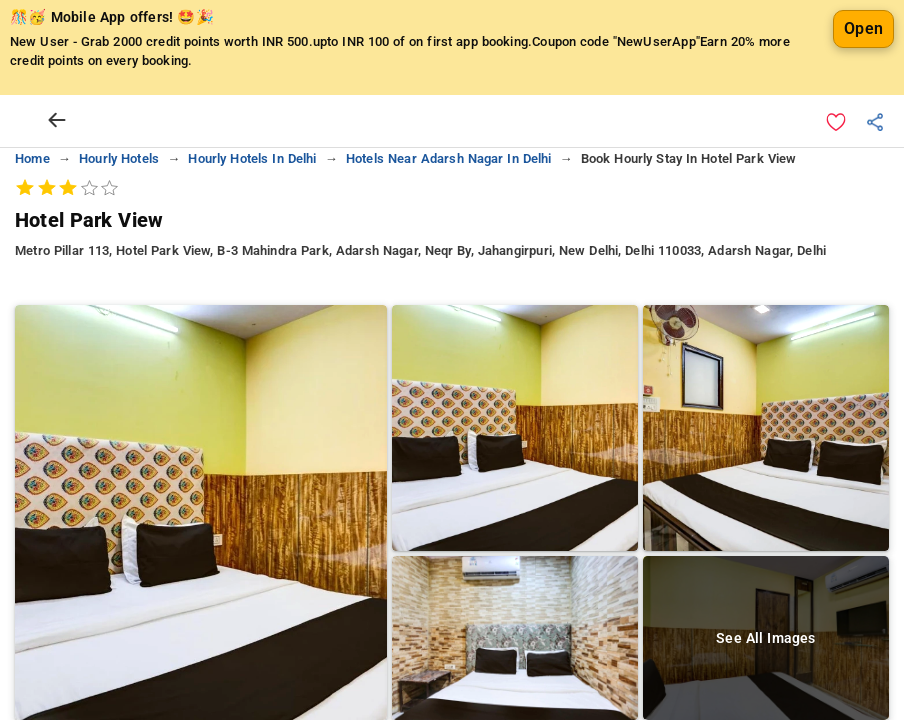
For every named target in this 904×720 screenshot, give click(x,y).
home (32, 158)
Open (863, 28)
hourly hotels (119, 158)
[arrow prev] (57, 121)
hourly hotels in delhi (252, 158)
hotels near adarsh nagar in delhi (449, 158)
